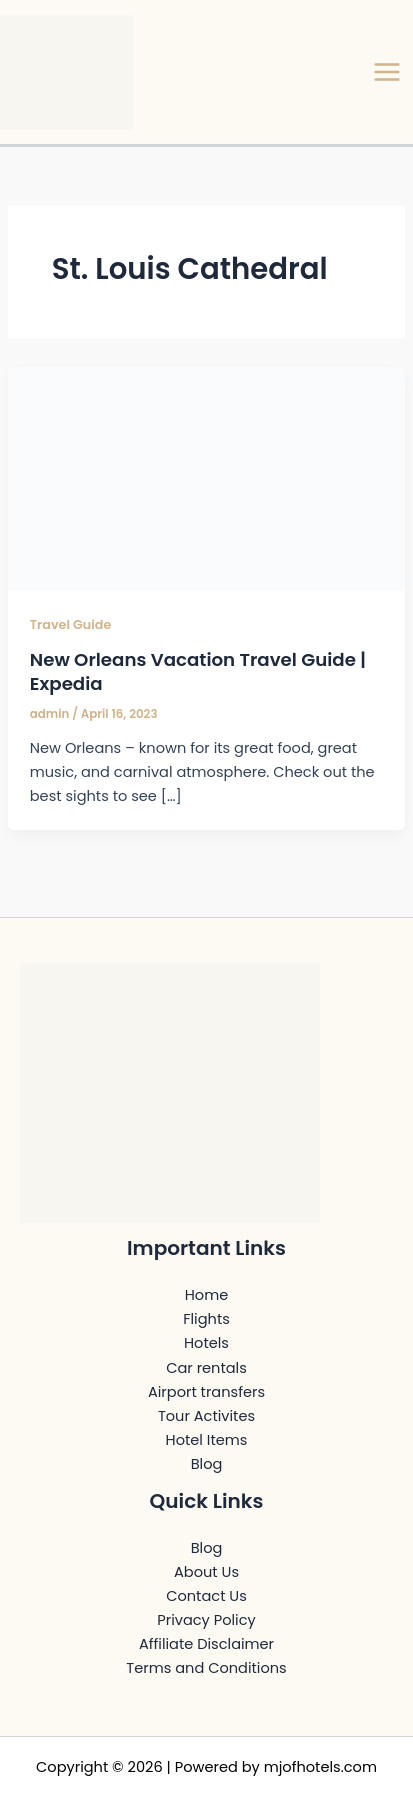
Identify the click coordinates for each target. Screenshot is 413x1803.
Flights (206, 1319)
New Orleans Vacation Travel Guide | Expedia (198, 671)
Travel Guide (71, 624)
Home (206, 1295)
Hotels (206, 1343)
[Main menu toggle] (387, 72)
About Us (206, 1572)
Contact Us (206, 1596)
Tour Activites (206, 1416)
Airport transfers (206, 1392)
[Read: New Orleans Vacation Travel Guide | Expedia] (206, 478)
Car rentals (206, 1368)
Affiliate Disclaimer (206, 1644)
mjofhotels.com (320, 1767)
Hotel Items (207, 1440)
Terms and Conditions (206, 1668)
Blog (207, 1464)
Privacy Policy (206, 1620)
